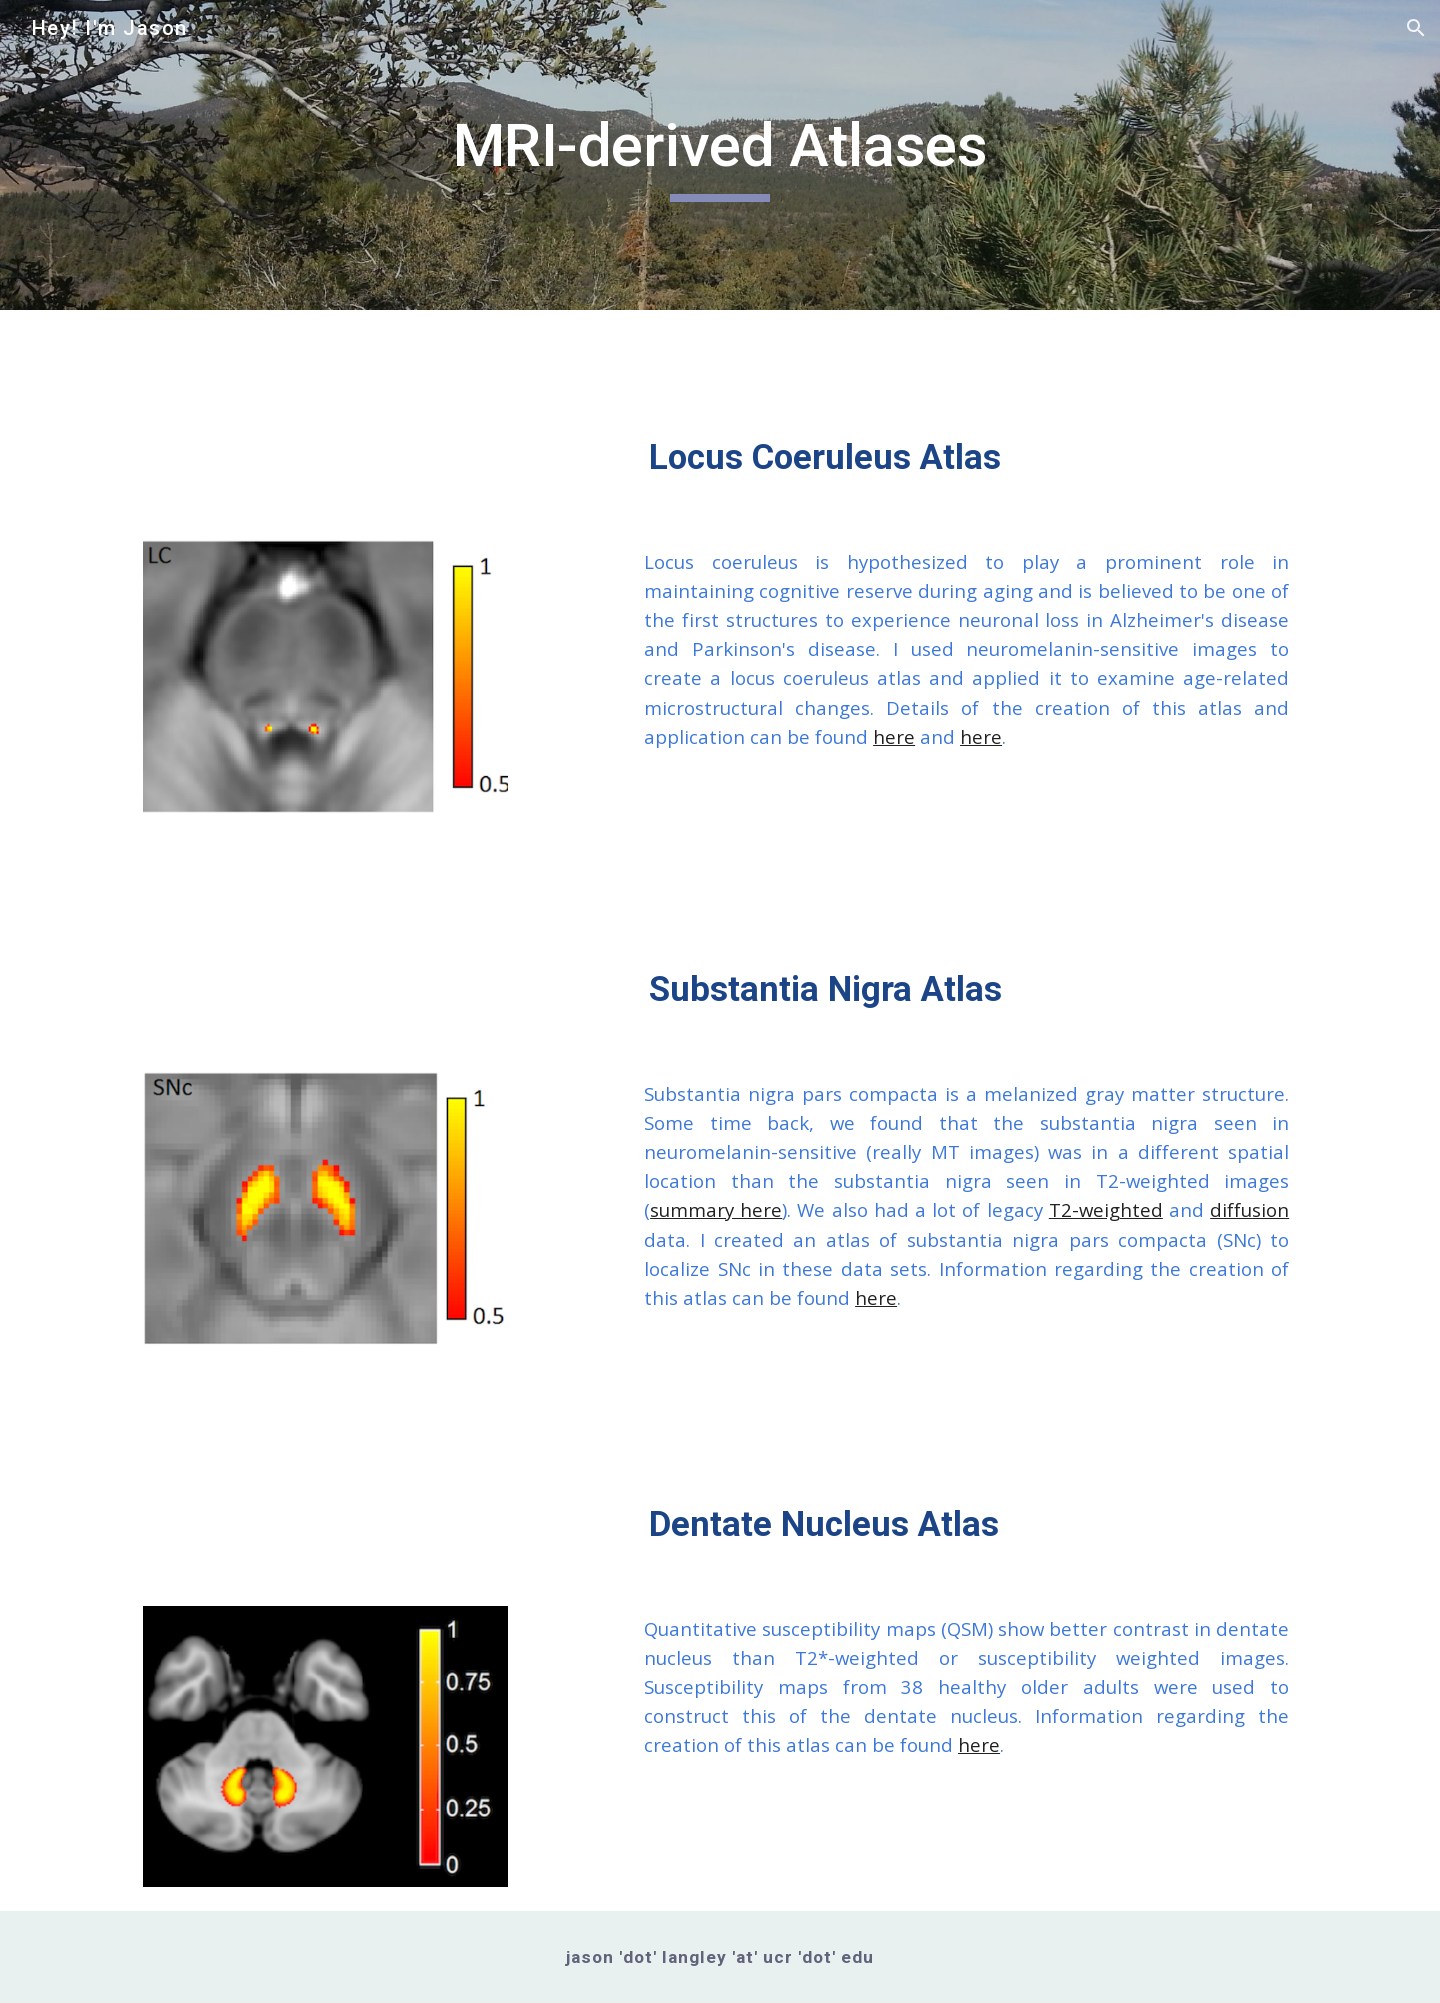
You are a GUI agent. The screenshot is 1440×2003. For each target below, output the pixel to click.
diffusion (1249, 1209)
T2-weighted (1106, 1209)
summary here (716, 1209)
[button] (1416, 28)
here (894, 736)
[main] (720, 155)
